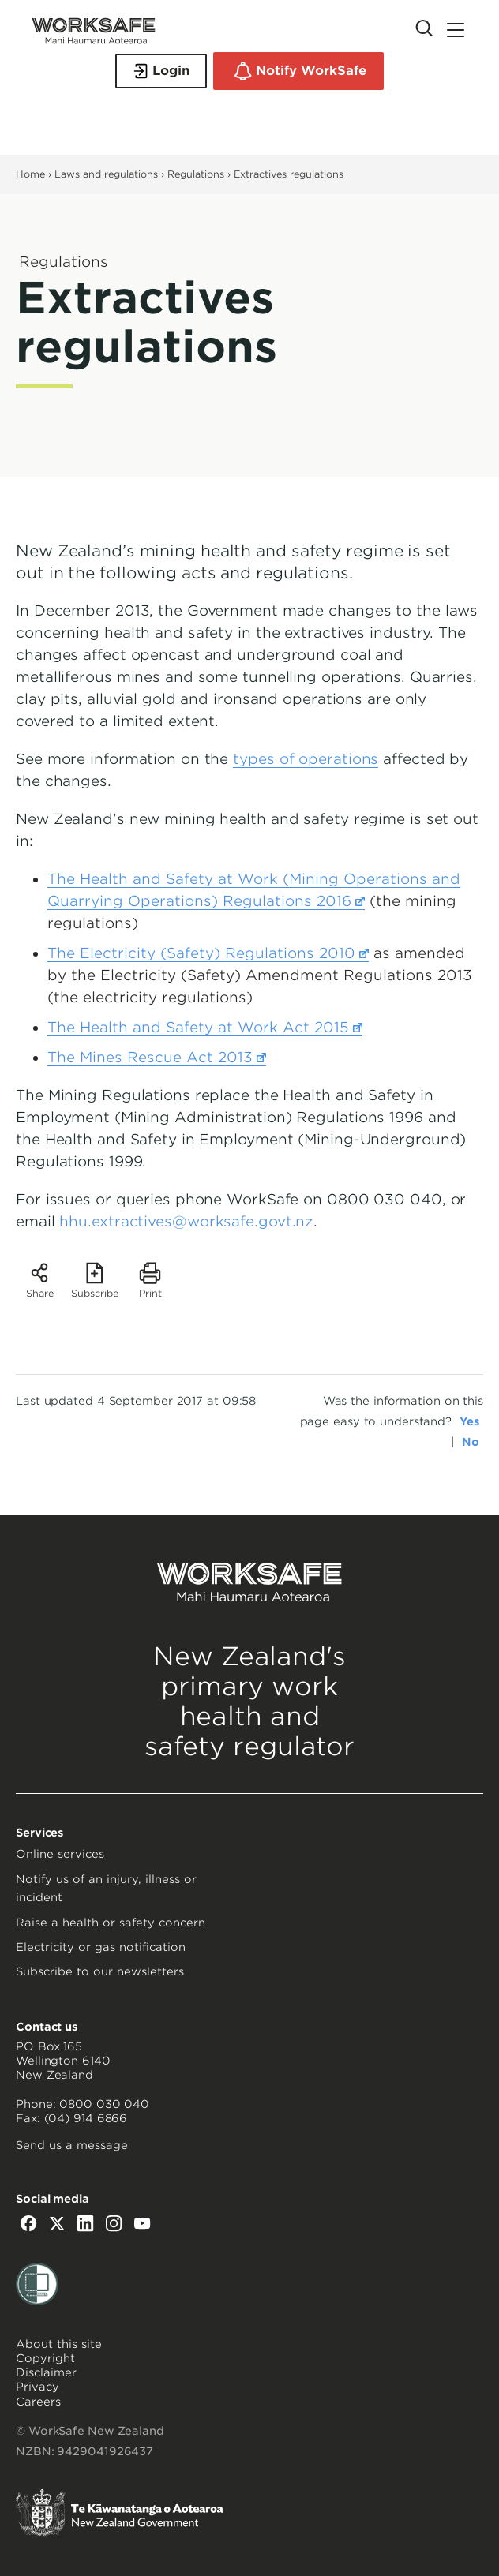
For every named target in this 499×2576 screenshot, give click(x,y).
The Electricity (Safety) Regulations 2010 (208, 953)
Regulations (195, 174)
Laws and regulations (106, 174)
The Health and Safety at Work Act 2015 (204, 1027)
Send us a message (72, 2145)
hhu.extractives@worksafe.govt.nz (186, 1221)
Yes (469, 1421)
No (470, 1442)
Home (30, 174)
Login (161, 71)
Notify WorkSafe (298, 71)
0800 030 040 (104, 2104)
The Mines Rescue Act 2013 (156, 1057)
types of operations (305, 759)
